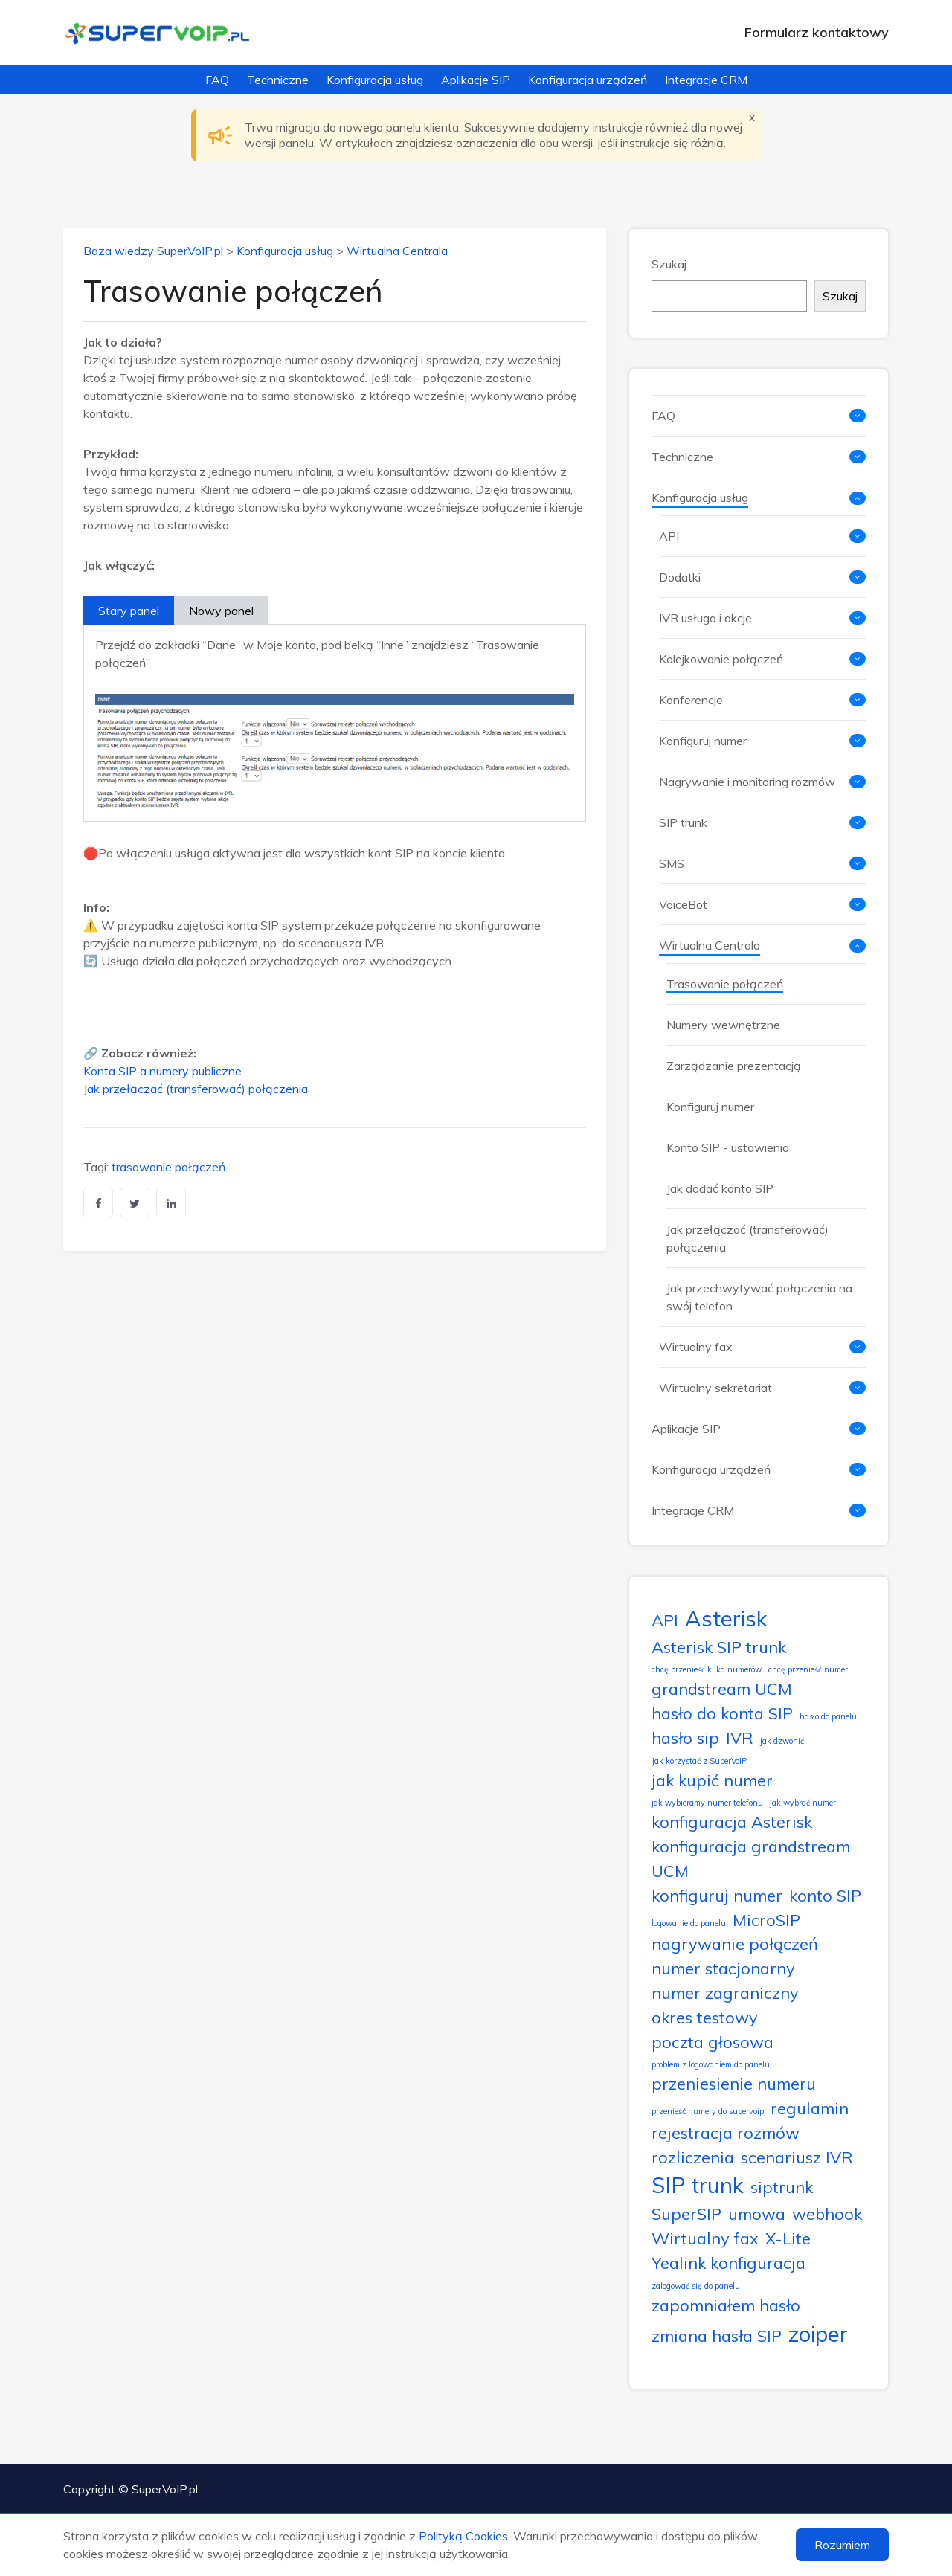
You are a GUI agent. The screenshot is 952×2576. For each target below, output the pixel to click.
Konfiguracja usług (375, 79)
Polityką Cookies (463, 2535)
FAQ (217, 79)
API (669, 536)
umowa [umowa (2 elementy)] (756, 2213)
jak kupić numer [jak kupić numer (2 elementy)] (712, 1780)
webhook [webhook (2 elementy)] (827, 2213)
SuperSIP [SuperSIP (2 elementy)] (686, 2213)
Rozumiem (842, 2544)
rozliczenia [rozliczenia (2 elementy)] (693, 2157)
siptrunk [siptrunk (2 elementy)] (781, 2187)
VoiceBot (683, 904)
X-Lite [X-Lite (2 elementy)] (788, 2238)
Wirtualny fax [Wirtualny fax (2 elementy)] (705, 2238)
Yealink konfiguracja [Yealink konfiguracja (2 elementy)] (728, 2263)
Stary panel (128, 610)
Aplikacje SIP (475, 79)
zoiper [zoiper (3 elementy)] (818, 2333)
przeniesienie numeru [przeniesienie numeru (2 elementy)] (734, 2083)
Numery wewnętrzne (723, 1024)
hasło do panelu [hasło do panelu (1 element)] (828, 1716)
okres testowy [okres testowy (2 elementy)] (705, 2017)
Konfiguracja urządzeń (587, 79)
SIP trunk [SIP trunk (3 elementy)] (698, 2184)
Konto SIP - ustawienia (727, 1147)
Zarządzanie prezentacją (733, 1065)
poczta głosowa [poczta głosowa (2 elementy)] (713, 2042)
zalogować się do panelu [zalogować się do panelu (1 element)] (696, 2286)
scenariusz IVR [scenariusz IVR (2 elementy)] (797, 2157)
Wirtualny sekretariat (715, 1387)
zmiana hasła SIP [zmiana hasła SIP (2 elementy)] (717, 2335)
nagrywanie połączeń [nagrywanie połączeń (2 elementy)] (735, 1943)
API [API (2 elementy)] (665, 1620)
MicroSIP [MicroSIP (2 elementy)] (766, 1920)
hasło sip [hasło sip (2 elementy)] (685, 1737)
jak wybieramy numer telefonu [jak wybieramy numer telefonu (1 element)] (707, 1802)
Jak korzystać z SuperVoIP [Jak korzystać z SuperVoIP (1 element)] (699, 1761)
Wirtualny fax (696, 1346)
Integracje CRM (706, 79)
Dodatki (680, 577)
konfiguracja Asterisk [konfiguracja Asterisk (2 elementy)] (732, 1822)
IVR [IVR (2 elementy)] (739, 1737)
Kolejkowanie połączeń (721, 658)
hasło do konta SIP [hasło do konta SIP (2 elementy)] (722, 1713)
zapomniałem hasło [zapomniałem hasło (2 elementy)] (726, 2305)
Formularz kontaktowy (816, 32)
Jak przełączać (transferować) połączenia (195, 1088)
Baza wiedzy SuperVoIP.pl (153, 250)
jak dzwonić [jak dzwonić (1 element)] (782, 1741)
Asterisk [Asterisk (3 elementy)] (726, 1618)
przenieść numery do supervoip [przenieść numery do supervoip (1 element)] (708, 2111)
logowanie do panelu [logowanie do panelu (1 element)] (689, 1923)
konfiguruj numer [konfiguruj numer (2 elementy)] (717, 1895)
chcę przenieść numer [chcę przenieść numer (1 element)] (808, 1669)
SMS (671, 863)
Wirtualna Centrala (397, 250)
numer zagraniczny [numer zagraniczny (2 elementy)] (725, 1993)
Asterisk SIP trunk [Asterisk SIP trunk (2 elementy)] (719, 1647)
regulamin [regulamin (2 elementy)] (810, 2108)
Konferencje (691, 699)
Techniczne (278, 79)
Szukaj (669, 264)
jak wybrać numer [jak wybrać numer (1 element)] (803, 1802)
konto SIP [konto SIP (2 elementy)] (825, 1895)
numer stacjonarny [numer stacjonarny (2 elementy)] (723, 1968)
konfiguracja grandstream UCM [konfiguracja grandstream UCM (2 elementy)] (751, 1858)
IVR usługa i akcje (705, 618)
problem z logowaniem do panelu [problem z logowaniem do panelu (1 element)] (711, 2064)
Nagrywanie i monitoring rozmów (747, 781)
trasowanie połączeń (168, 1166)
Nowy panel (221, 610)
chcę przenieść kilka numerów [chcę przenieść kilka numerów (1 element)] (707, 1669)
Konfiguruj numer (703, 740)
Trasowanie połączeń (724, 983)
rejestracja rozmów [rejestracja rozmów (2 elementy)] (726, 2132)
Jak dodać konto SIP (720, 1188)
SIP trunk (683, 822)
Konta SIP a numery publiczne (162, 1070)
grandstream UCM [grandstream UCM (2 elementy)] (722, 1688)
